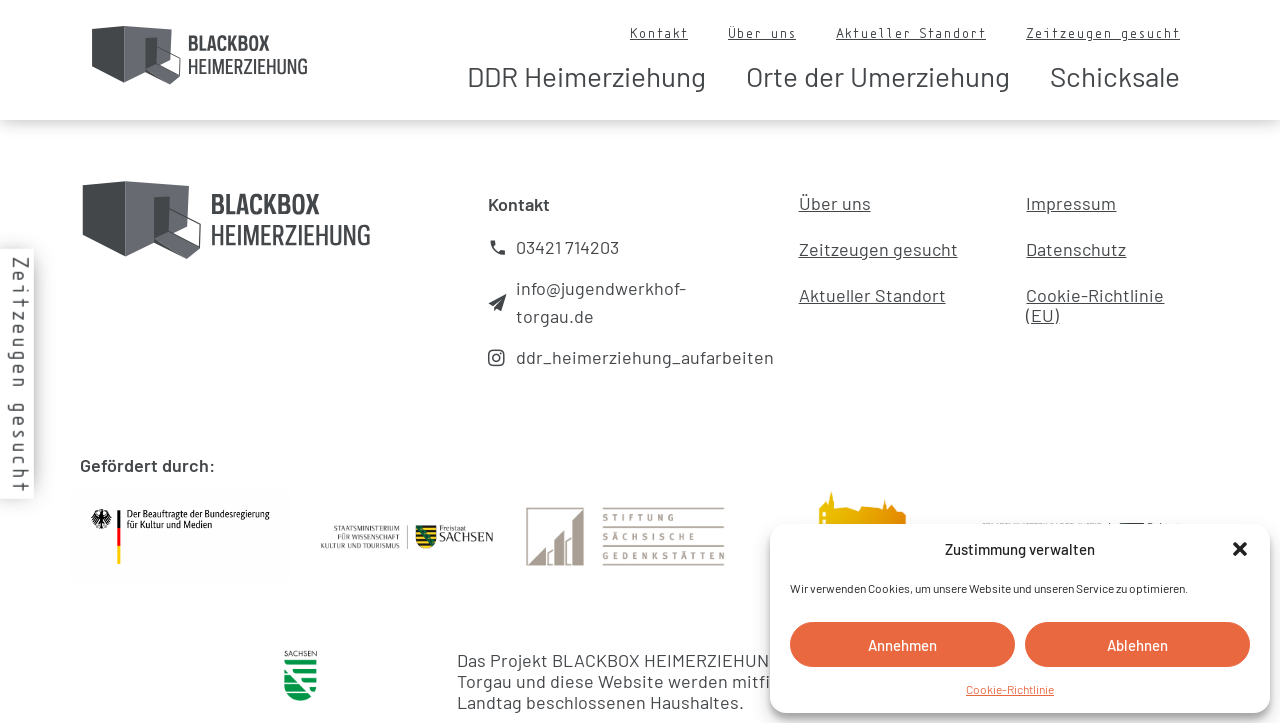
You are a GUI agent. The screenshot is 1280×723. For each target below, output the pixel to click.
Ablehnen (1137, 645)
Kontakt (659, 33)
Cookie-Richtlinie (1010, 689)
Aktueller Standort (911, 33)
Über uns (762, 33)
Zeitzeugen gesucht (1103, 33)
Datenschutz (1076, 249)
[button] (1240, 549)
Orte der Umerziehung (878, 76)
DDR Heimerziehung (586, 76)
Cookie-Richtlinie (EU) (1095, 305)
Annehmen (902, 645)
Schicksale (1115, 76)
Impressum (1071, 203)
